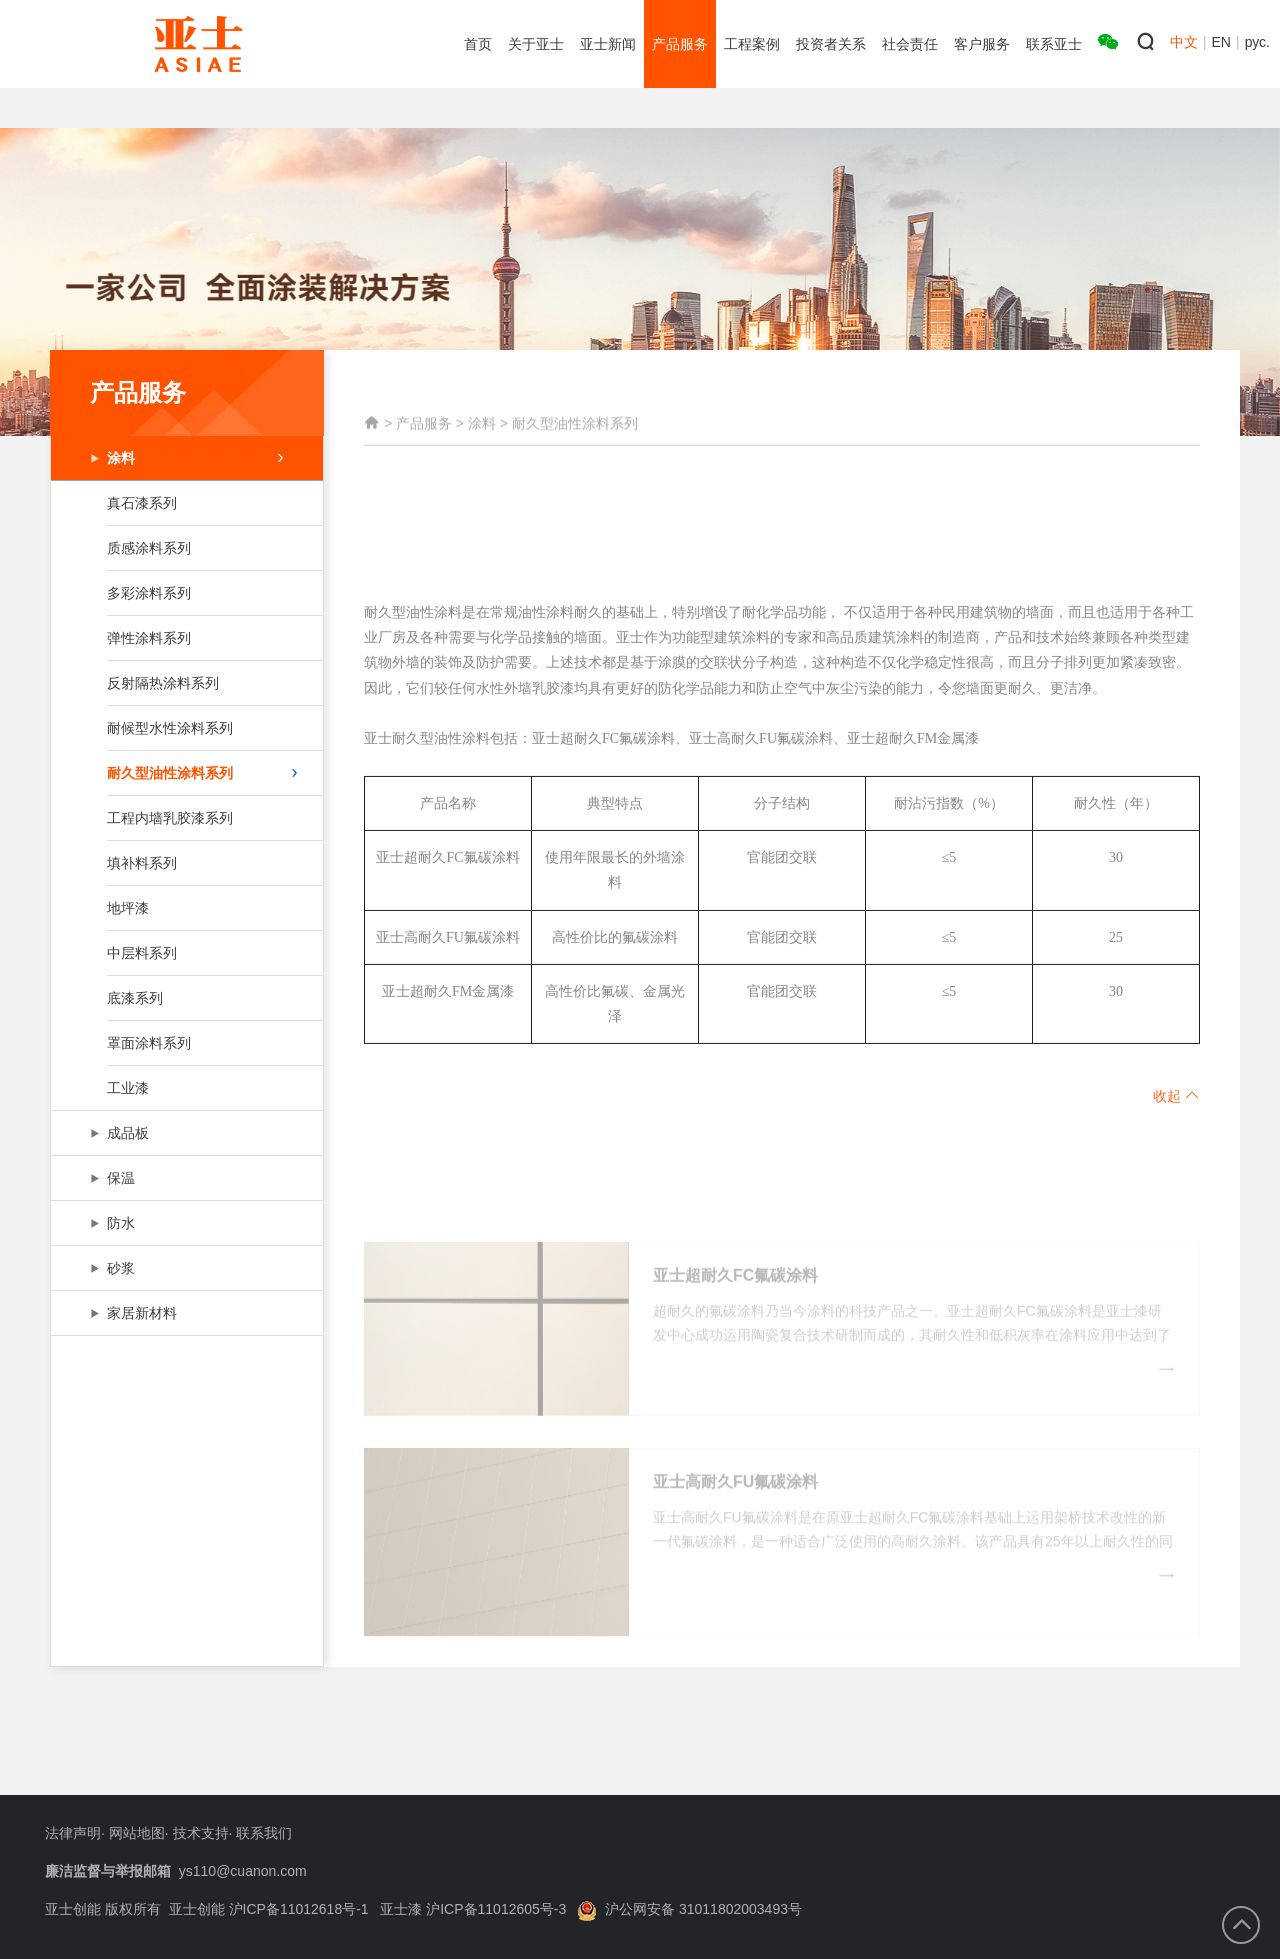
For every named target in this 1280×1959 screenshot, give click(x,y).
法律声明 (73, 1833)
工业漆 (185, 1088)
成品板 (185, 1133)
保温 (185, 1178)
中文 (1184, 42)
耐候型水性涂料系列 (185, 728)
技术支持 (201, 1833)
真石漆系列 (185, 503)
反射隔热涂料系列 (185, 683)
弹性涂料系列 (185, 638)
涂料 (195, 458)
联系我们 (264, 1833)
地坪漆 (185, 908)
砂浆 (185, 1268)
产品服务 (424, 445)
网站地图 (137, 1833)
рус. (1257, 42)
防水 (185, 1223)
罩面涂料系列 (185, 1043)
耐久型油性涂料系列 (202, 773)
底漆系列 (185, 998)
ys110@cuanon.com (243, 1871)
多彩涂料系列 (185, 593)
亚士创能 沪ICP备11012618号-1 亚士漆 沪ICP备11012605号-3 (368, 1909)
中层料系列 (185, 953)
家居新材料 (185, 1313)
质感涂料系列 (185, 548)
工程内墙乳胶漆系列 (185, 818)
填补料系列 (185, 863)
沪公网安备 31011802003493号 (689, 1909)
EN (1221, 42)
